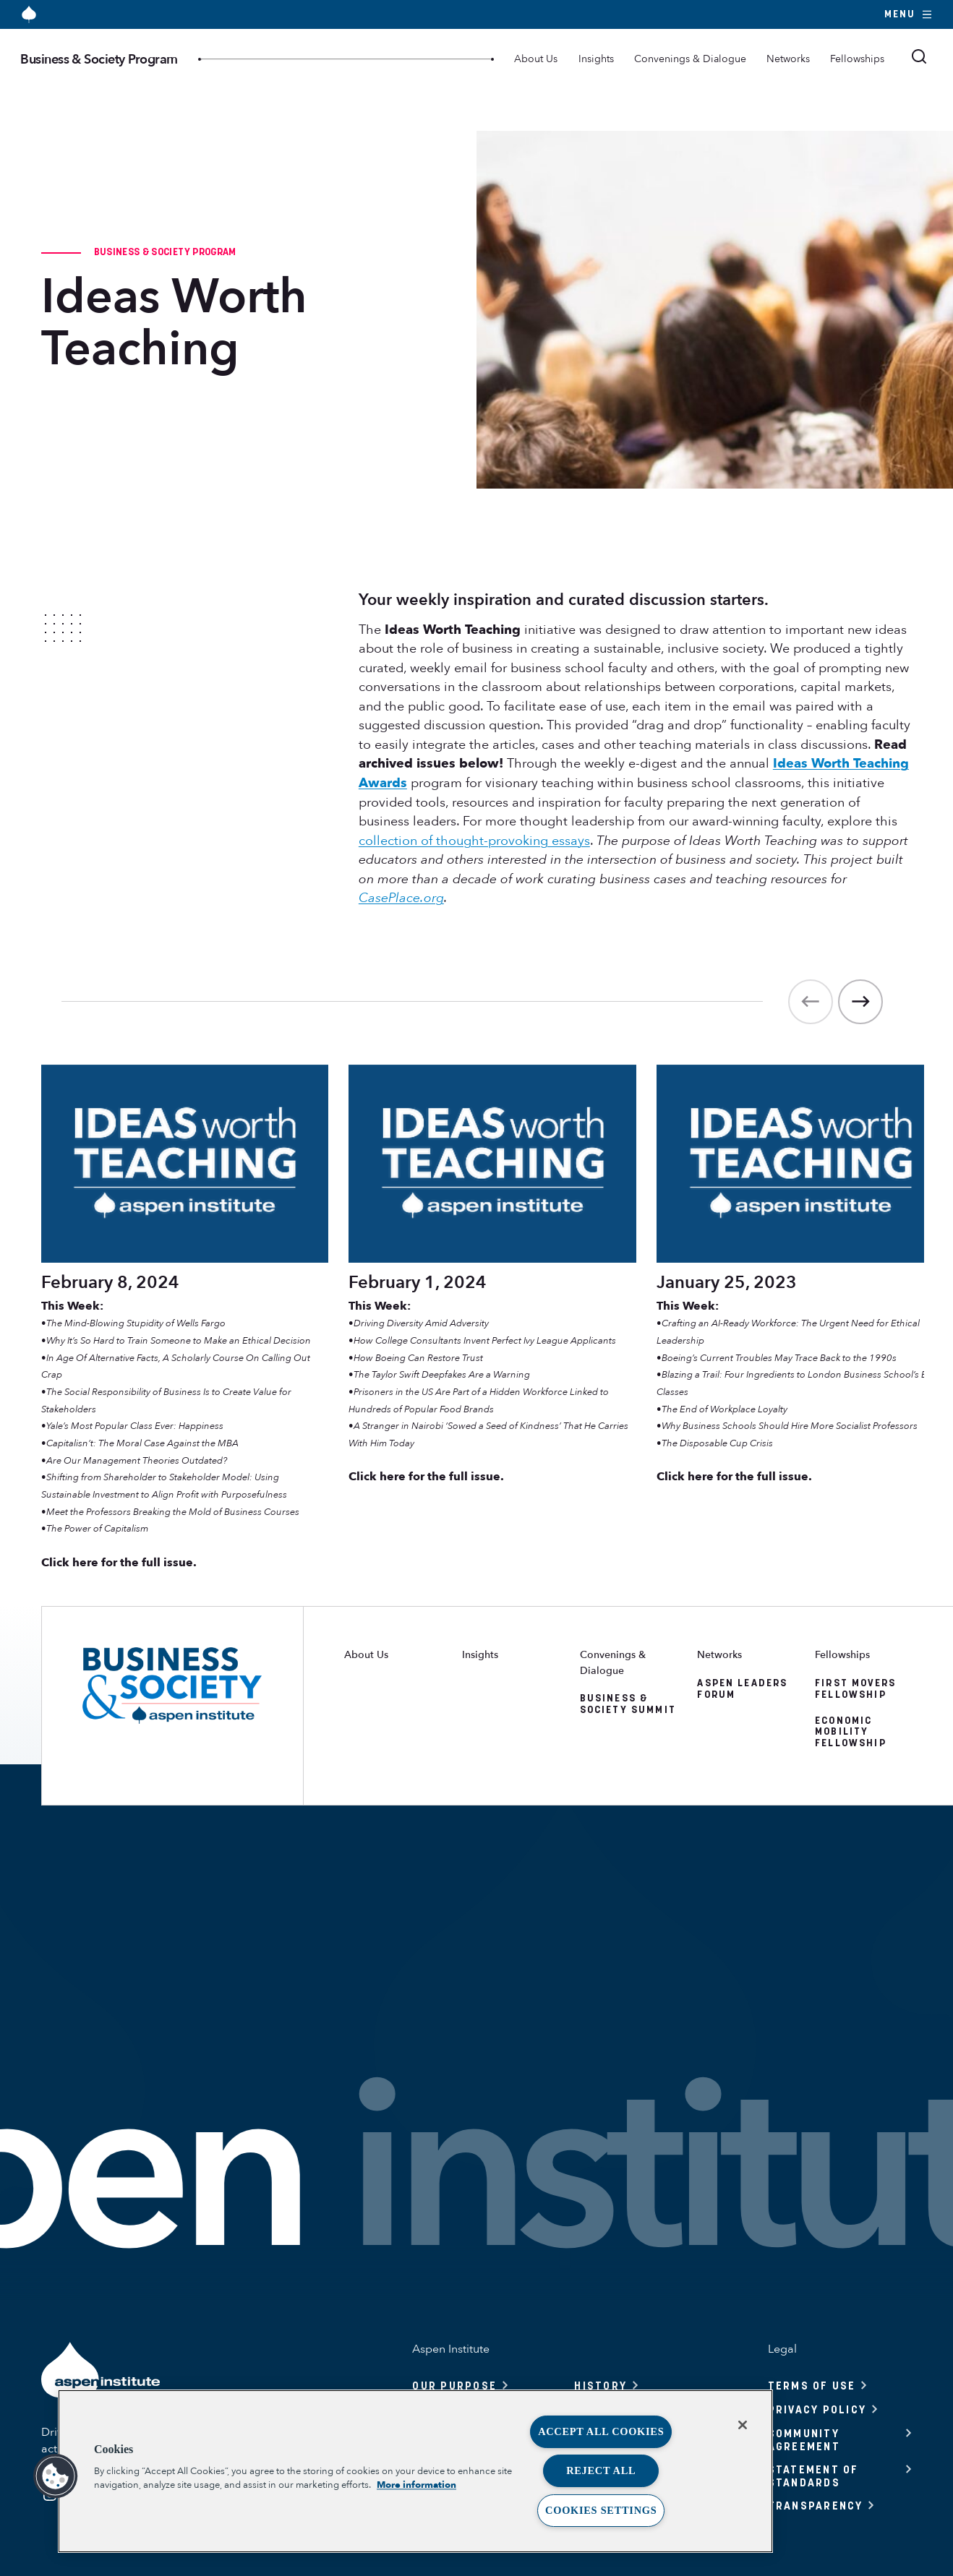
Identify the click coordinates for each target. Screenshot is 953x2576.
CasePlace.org (401, 897)
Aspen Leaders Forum (742, 1688)
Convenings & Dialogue (690, 59)
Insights (596, 59)
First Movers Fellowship (855, 1688)
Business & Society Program (98, 59)
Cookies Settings (601, 2510)
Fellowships (857, 59)
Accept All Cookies (601, 2431)
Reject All (601, 2470)
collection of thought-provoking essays (474, 840)
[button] (56, 2476)
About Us (535, 59)
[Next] (860, 1001)
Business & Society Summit (628, 1703)
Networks (788, 59)
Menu (908, 13)
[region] (415, 2471)
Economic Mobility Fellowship (850, 1732)
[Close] (742, 2425)
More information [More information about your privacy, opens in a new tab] (416, 2484)
